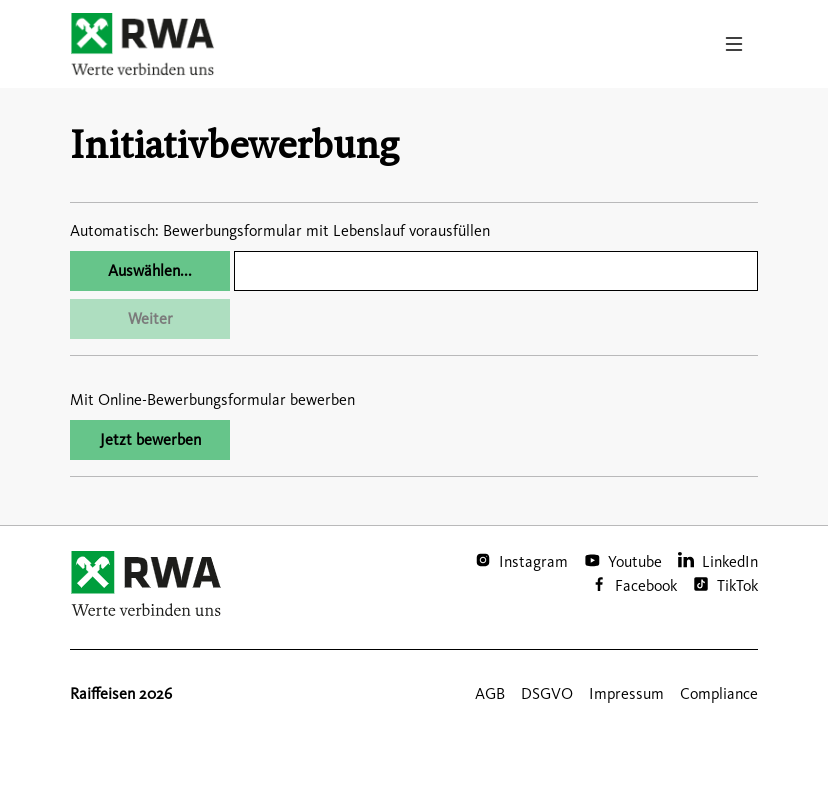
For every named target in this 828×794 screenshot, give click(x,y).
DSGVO (547, 693)
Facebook (646, 585)
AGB (490, 693)
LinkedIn (730, 561)
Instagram (533, 561)
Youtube (635, 561)
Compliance (719, 693)
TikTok (737, 585)
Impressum (626, 693)
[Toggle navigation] (734, 44)
